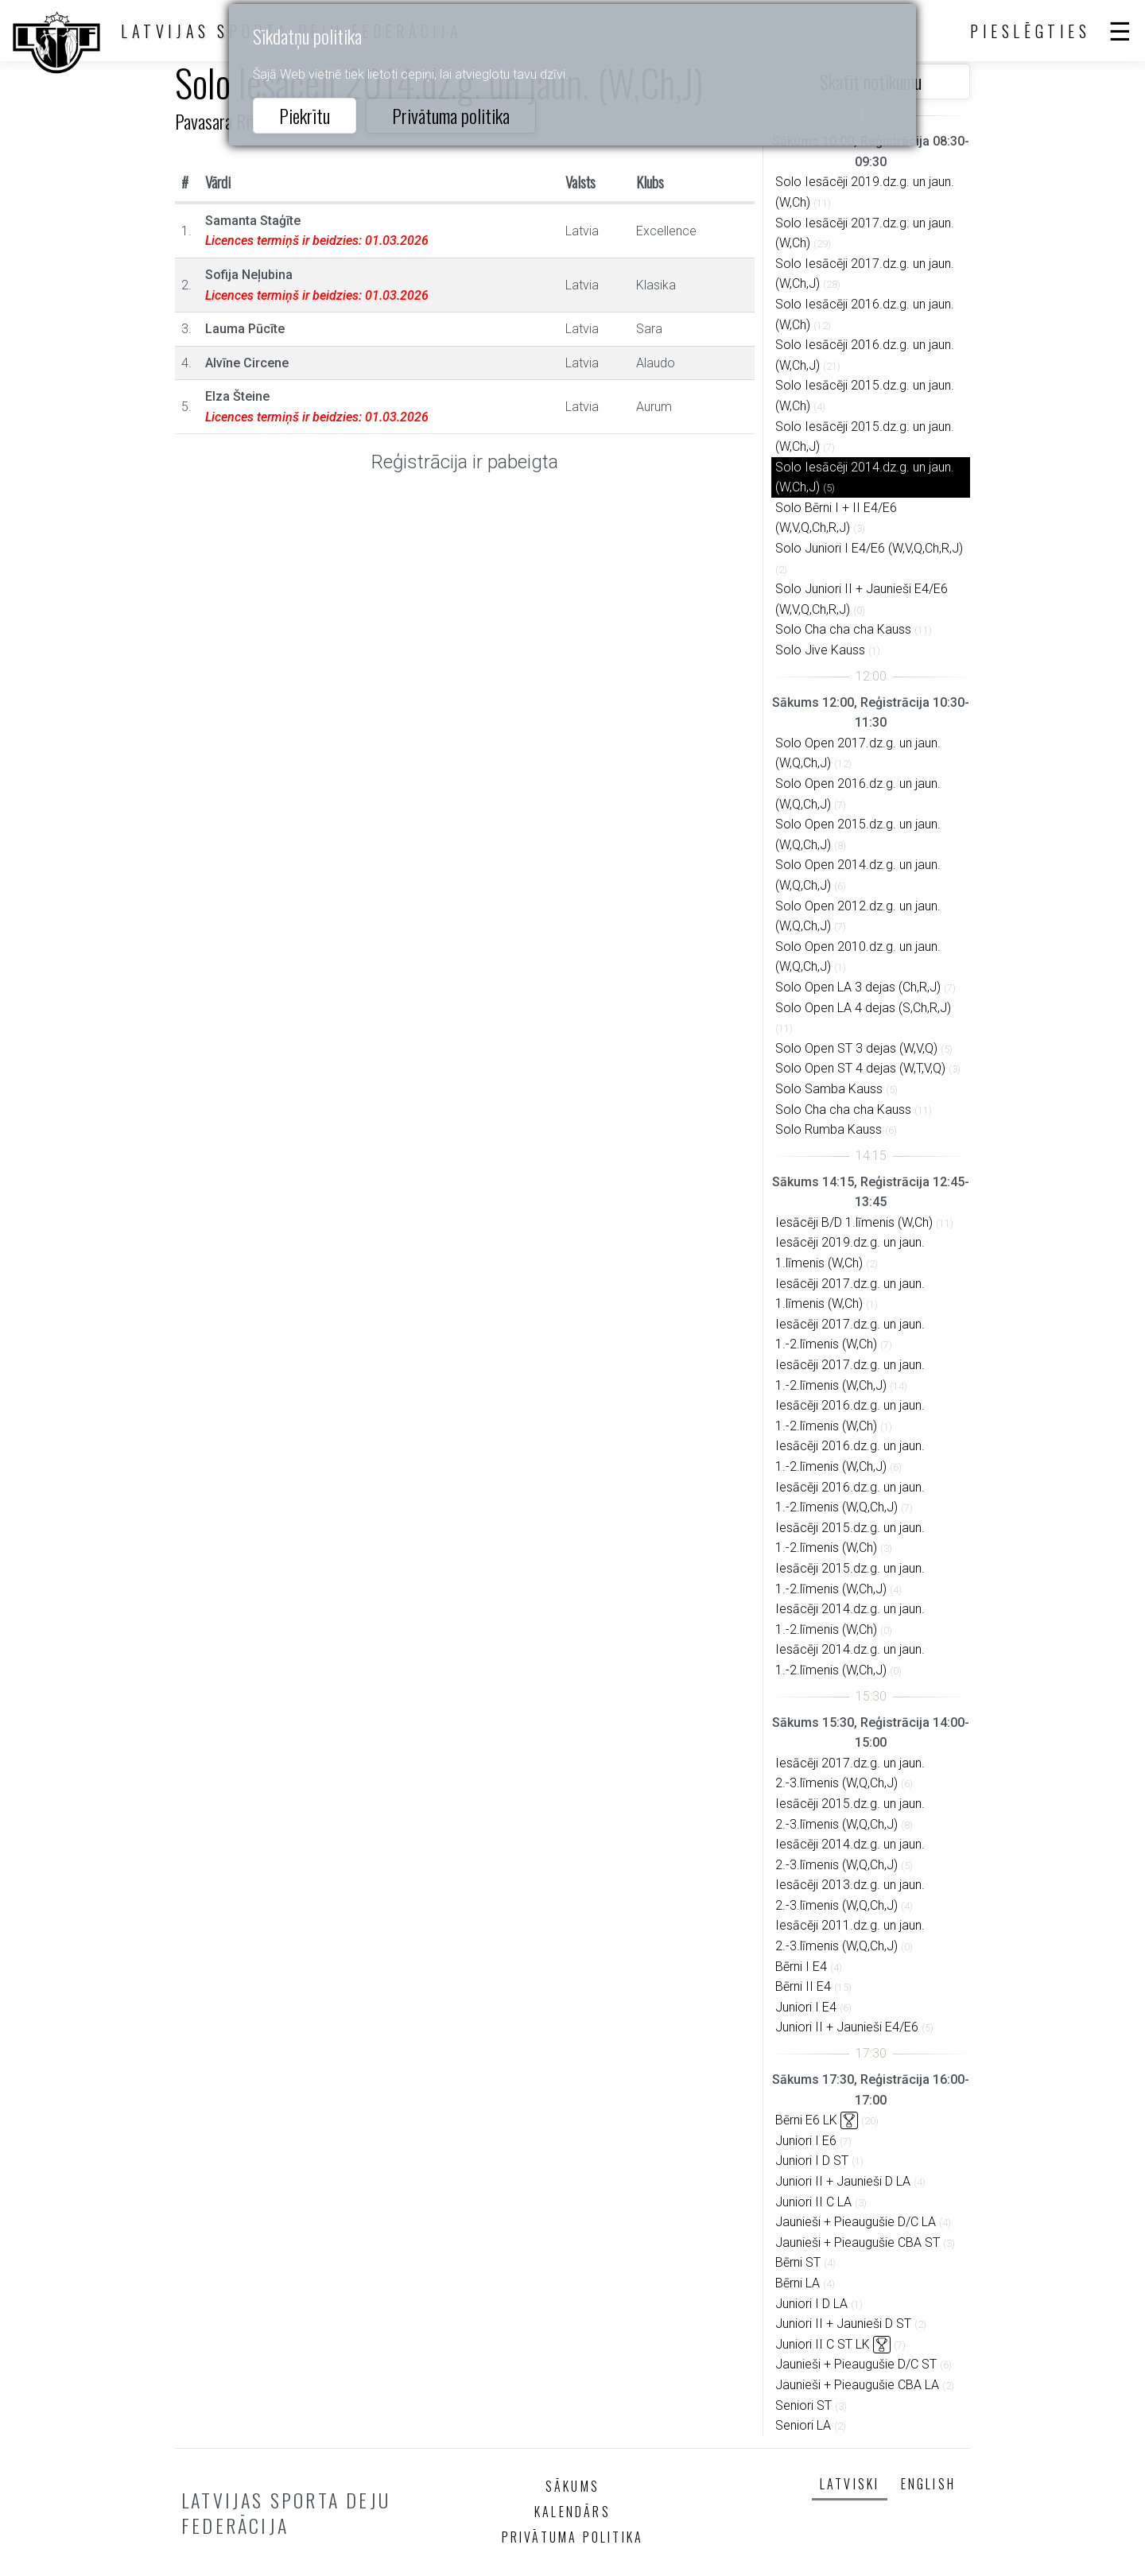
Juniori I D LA (811, 2303)
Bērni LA (797, 2283)
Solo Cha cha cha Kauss (843, 629)
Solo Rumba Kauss (828, 1129)
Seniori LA (803, 2425)
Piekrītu (304, 115)
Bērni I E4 (801, 1966)
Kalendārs (572, 2511)
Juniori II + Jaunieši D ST (843, 2323)
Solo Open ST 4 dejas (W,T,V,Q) (860, 1068)
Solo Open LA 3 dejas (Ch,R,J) (858, 987)
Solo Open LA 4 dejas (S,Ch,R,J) (863, 1007)
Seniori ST (803, 2405)
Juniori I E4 (805, 2007)
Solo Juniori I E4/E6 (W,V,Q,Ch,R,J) (869, 548)
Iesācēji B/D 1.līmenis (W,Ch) (854, 1222)
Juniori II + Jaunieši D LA (842, 2181)
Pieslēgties (1030, 31)
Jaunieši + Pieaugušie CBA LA (857, 2384)
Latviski (850, 2483)
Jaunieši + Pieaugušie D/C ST (856, 2364)
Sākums (572, 2486)
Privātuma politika (451, 115)
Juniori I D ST (811, 2160)
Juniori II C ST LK (822, 2344)
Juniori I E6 (805, 2140)
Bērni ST (798, 2262)
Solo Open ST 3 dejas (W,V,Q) (856, 1048)
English (928, 2483)
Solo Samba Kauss (829, 1088)
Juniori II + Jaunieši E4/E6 (846, 2027)
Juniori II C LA (813, 2201)
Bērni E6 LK (806, 2120)
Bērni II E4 (803, 1986)
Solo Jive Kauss (820, 650)
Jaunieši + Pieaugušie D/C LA (855, 2221)
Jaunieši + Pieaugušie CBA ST (857, 2242)
